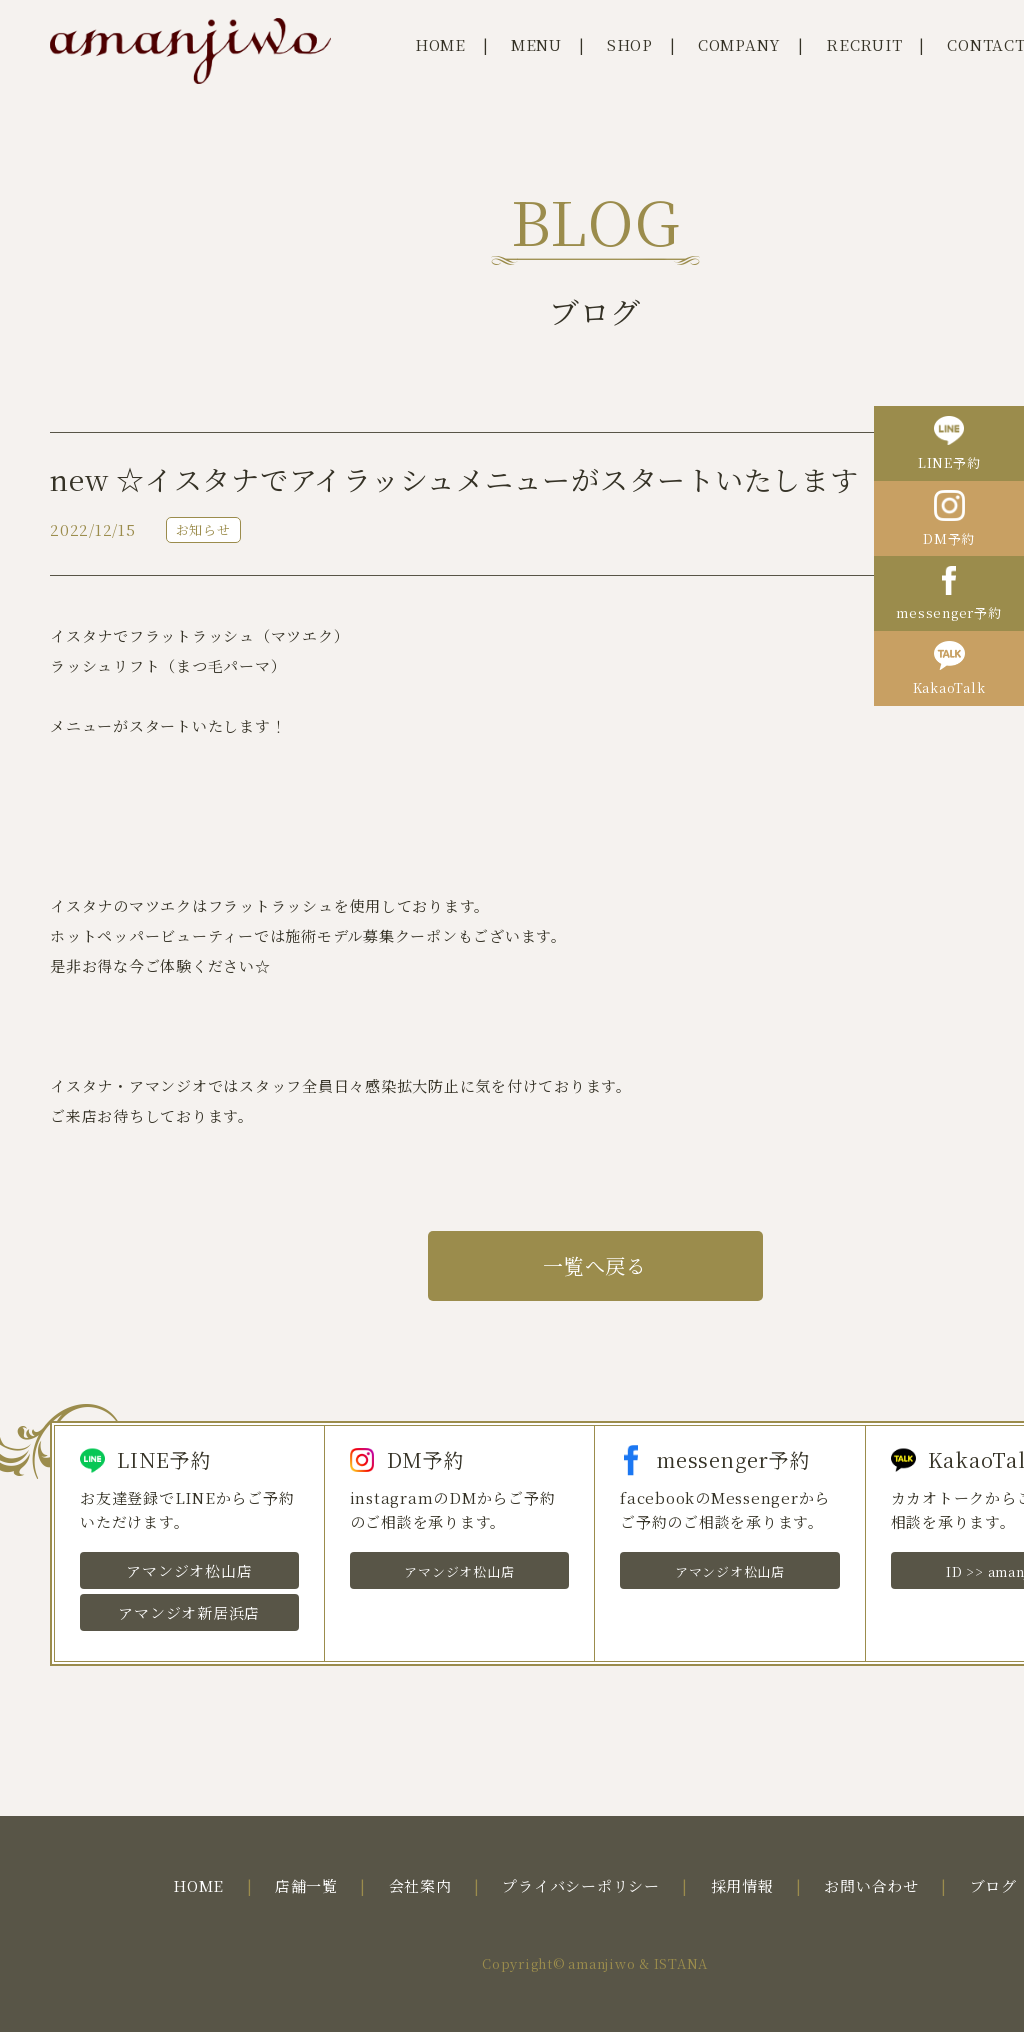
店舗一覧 (306, 1885)
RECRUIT (864, 44)
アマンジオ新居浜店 (189, 1612)
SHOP (630, 44)
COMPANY (739, 44)
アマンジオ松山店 (189, 1570)
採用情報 (742, 1885)
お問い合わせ (871, 1885)
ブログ (993, 1885)
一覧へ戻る (595, 1265)
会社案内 (420, 1885)
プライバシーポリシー (581, 1885)
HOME (440, 44)
